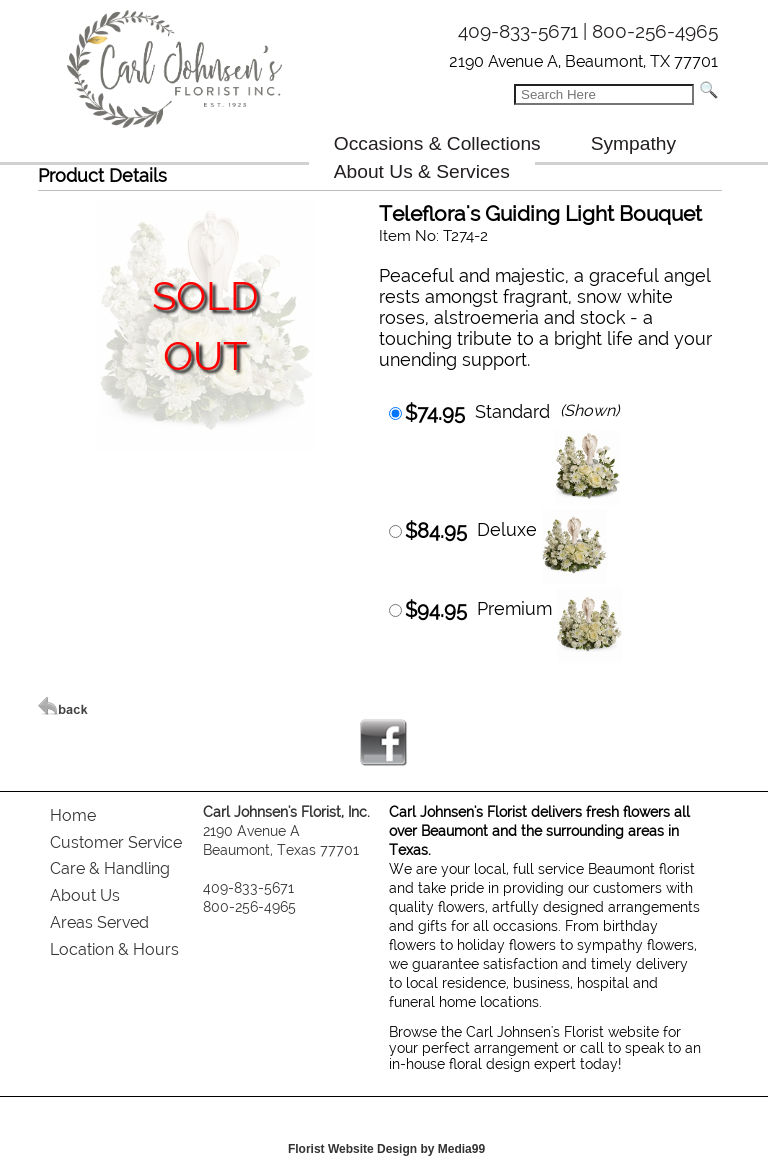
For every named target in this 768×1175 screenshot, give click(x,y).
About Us (85, 895)
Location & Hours (114, 949)
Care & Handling (110, 868)
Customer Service (116, 842)
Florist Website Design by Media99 (386, 1149)
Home (73, 815)
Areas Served (99, 922)
